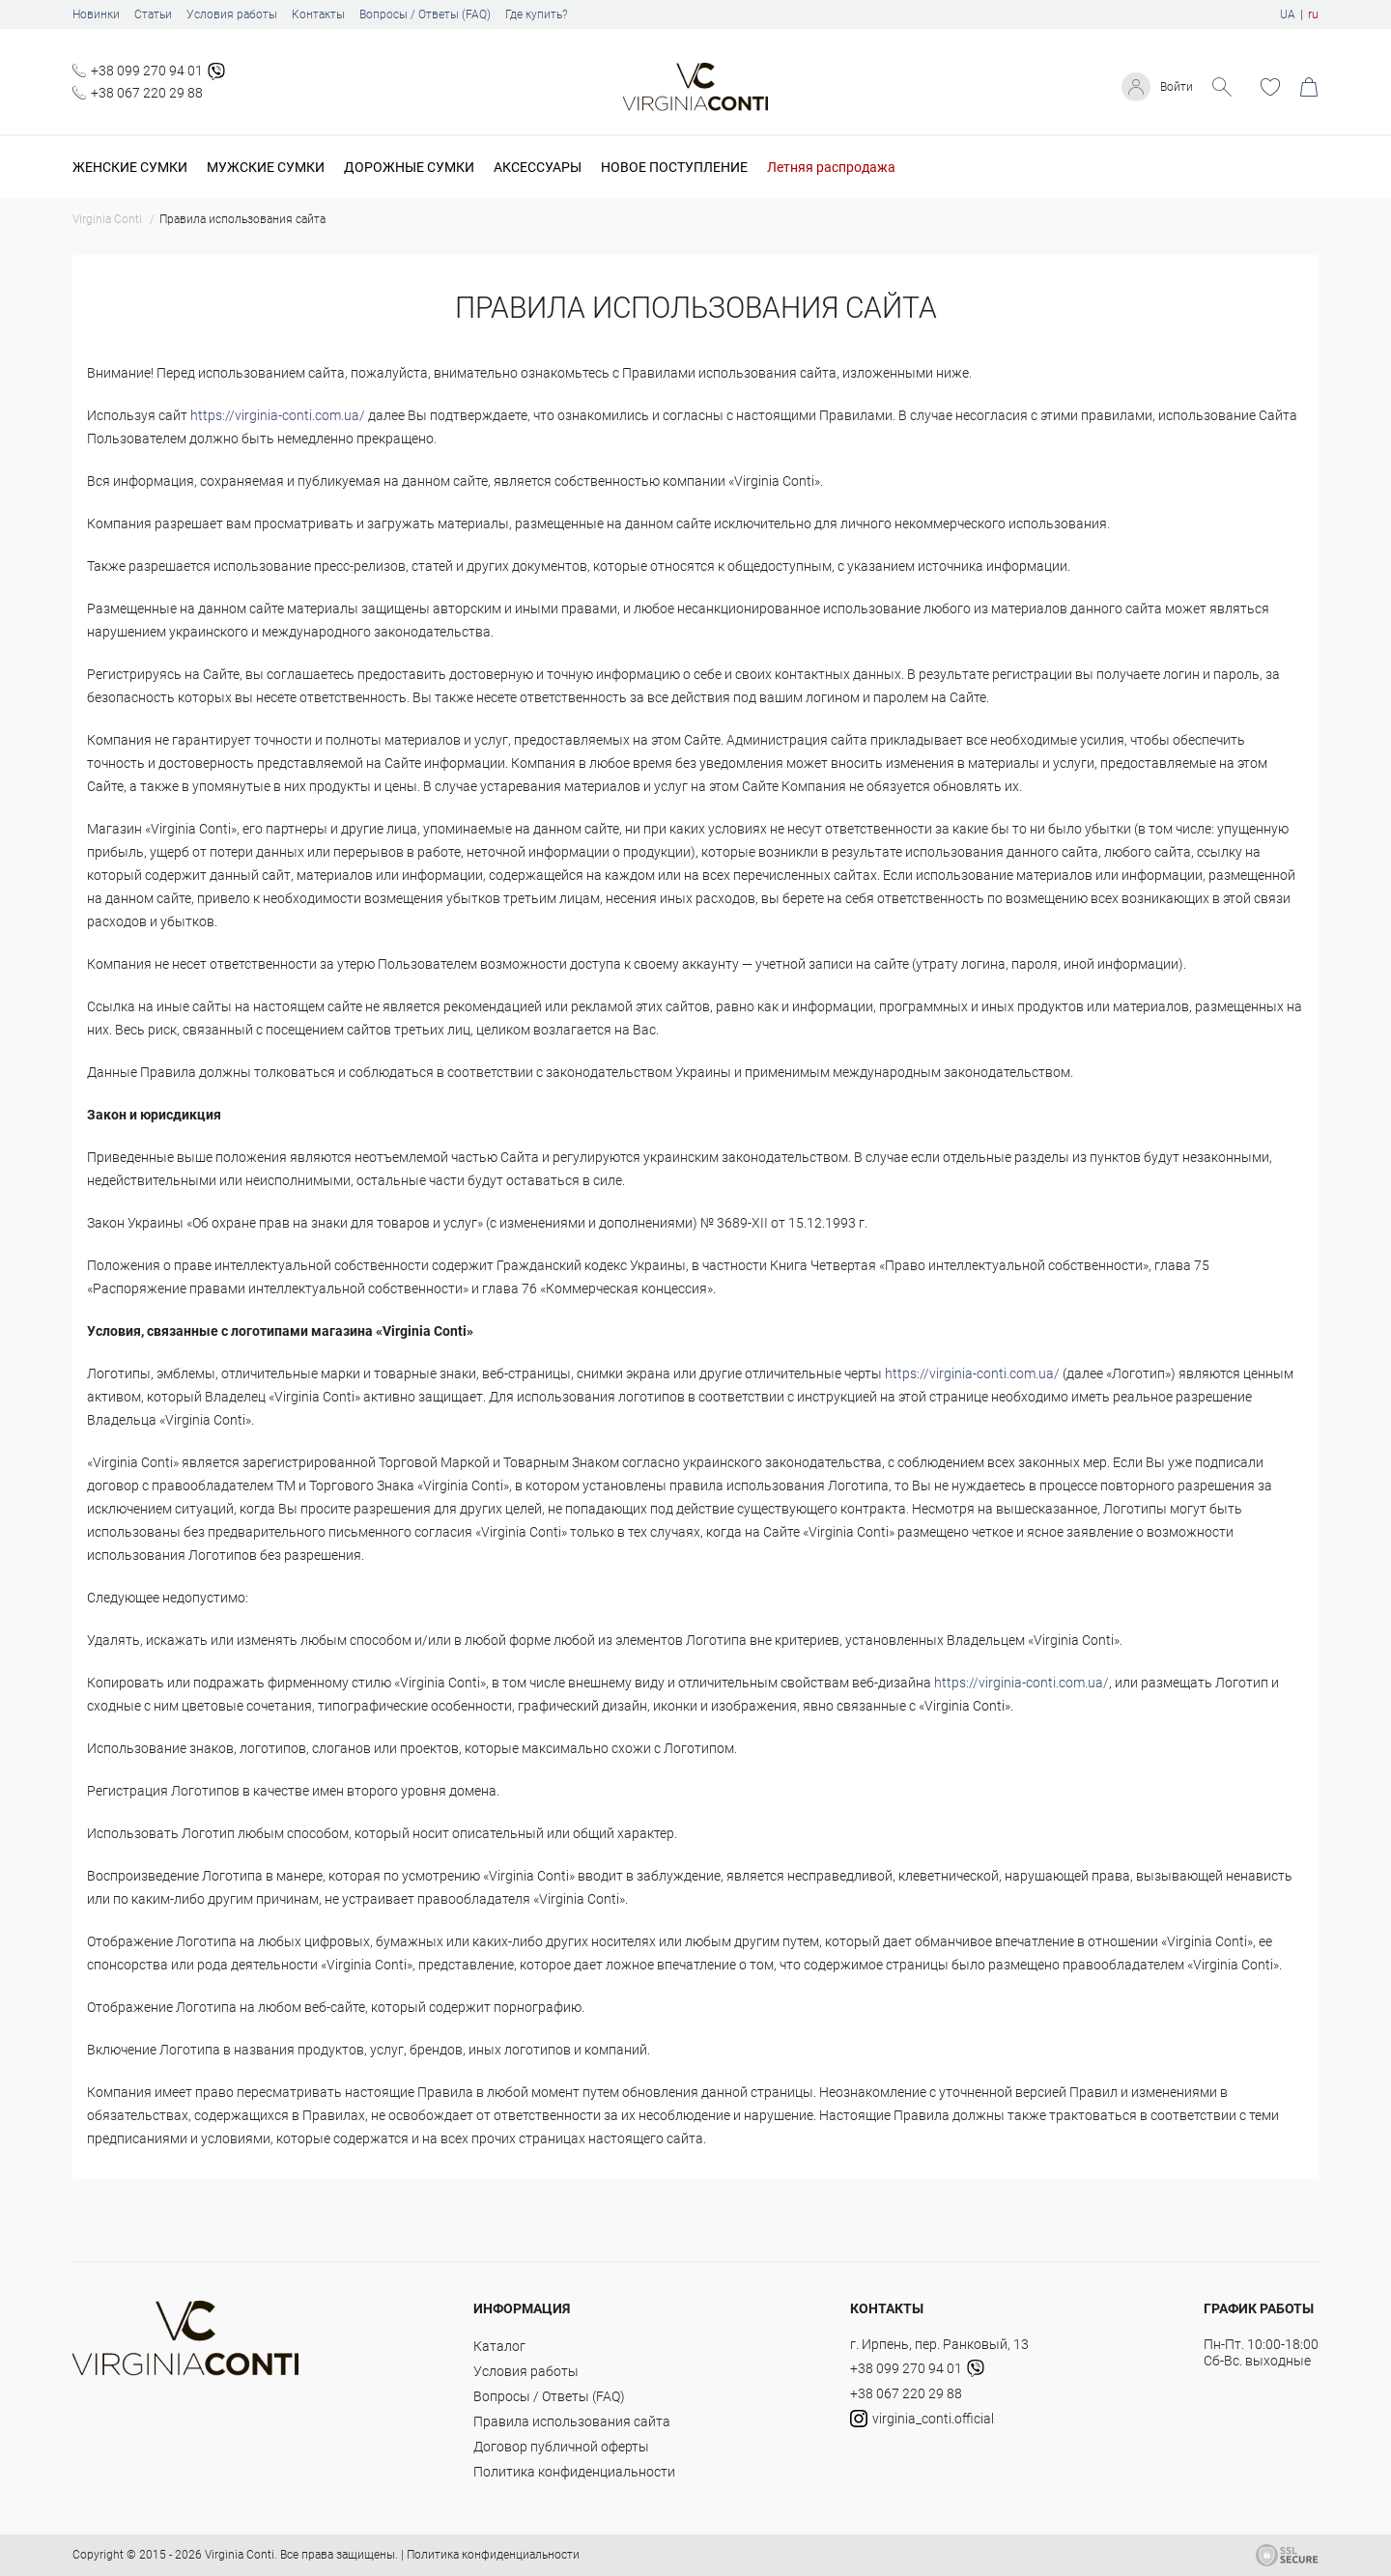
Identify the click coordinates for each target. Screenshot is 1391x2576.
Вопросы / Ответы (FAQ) (425, 14)
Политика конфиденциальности (574, 2471)
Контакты (318, 14)
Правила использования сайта (571, 2421)
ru (1313, 14)
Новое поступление (674, 167)
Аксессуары (538, 167)
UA (1287, 14)
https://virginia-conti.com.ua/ (277, 415)
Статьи (153, 14)
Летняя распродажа (831, 167)
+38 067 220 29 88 (147, 92)
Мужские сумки (266, 167)
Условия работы (231, 14)
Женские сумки (129, 167)
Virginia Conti (239, 2555)
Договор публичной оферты (561, 2446)
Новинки (96, 14)
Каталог (499, 2346)
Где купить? (536, 14)
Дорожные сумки (409, 167)
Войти (1173, 87)
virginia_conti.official (922, 2418)
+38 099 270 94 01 (147, 70)
